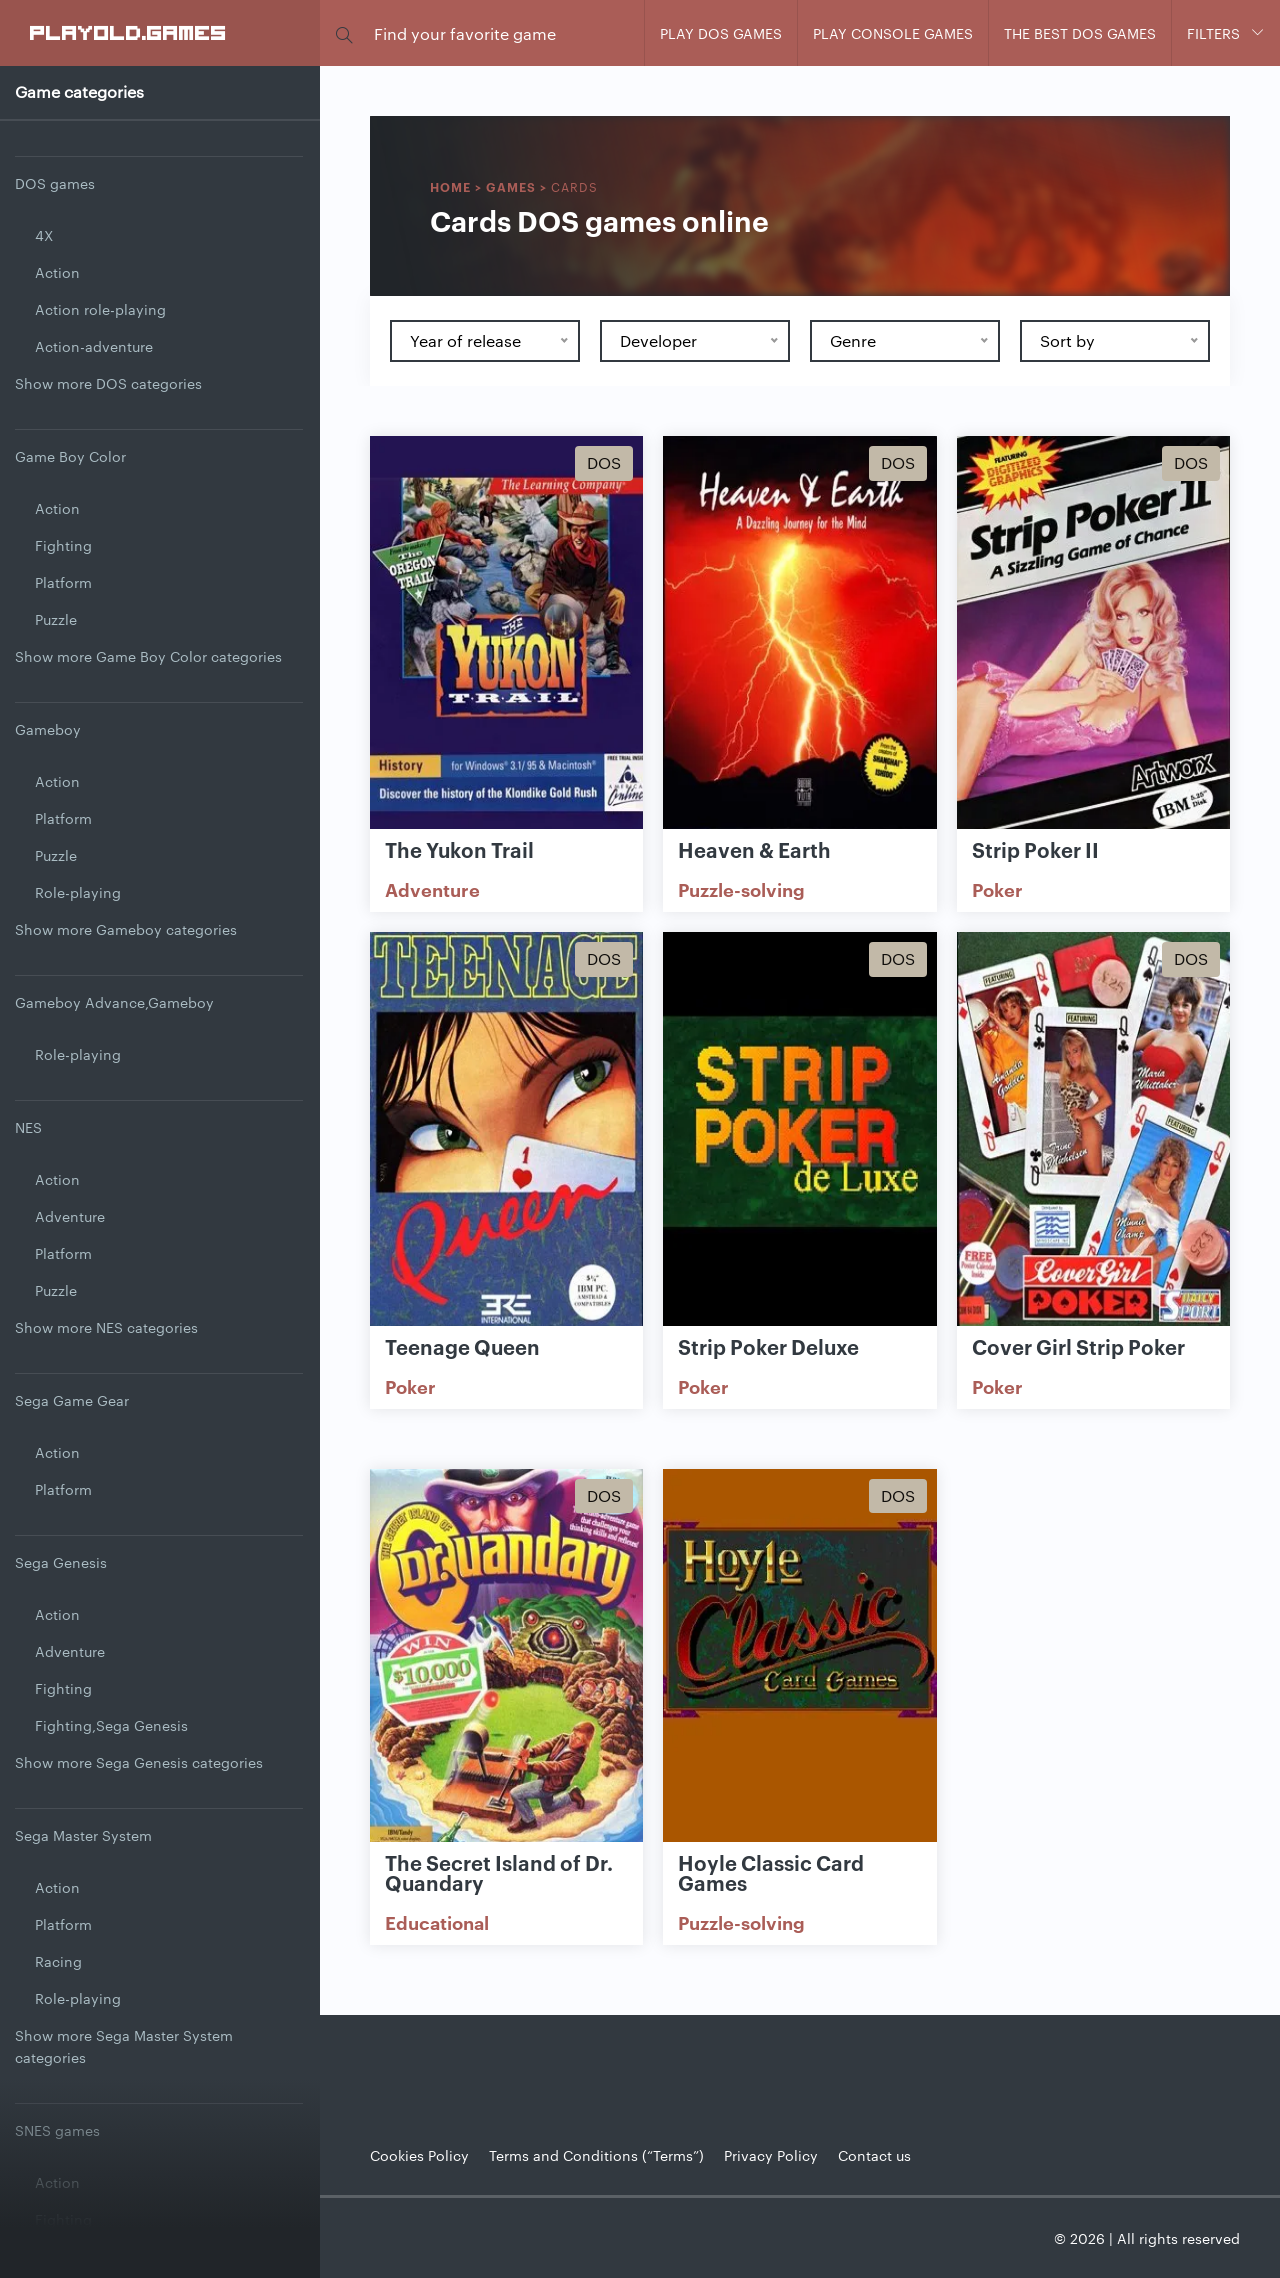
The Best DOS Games (1080, 33)
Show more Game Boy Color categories (148, 656)
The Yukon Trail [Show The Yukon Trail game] (459, 849)
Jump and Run (83, 2256)
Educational (437, 1922)
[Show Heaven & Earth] (799, 634)
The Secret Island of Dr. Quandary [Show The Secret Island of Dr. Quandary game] (499, 1872)
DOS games (55, 183)
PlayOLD (128, 32)
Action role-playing (100, 309)
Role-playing (78, 892)
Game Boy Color (70, 456)
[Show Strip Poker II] (1093, 634)
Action (57, 272)
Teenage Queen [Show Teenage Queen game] (462, 1346)
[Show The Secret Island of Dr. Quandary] (506, 1667)
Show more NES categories (106, 1327)
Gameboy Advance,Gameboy (114, 1002)
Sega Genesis (61, 1562)
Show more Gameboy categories (126, 929)
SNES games (57, 2130)
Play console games (893, 33)
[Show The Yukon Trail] (506, 634)
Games (511, 186)
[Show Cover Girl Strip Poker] (1093, 1130)
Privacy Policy (771, 2155)
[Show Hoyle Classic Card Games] (799, 1667)
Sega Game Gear (72, 1400)
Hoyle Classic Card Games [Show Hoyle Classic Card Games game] (771, 1872)
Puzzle (56, 619)
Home (450, 186)
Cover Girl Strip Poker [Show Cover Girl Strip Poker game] (1078, 1346)
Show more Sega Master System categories (124, 2046)
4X (44, 235)
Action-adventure (94, 346)
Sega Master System (83, 1835)
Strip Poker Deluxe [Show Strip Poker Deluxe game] (768, 1346)
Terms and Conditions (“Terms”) (596, 2155)
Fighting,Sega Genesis (111, 1725)
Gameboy (48, 729)
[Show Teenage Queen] (506, 1130)
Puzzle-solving (741, 889)
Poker (997, 889)
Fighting (63, 545)
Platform (63, 582)
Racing (58, 1961)
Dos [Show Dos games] (604, 462)
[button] (344, 33)
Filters (1213, 33)
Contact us (874, 2155)
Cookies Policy (419, 2155)
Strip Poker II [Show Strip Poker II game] (1035, 849)
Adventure (70, 1216)
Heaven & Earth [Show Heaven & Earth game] (754, 849)
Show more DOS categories (108, 383)
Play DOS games (721, 33)
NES (28, 1127)
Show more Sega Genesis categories (139, 1762)
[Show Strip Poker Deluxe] (799, 1130)
